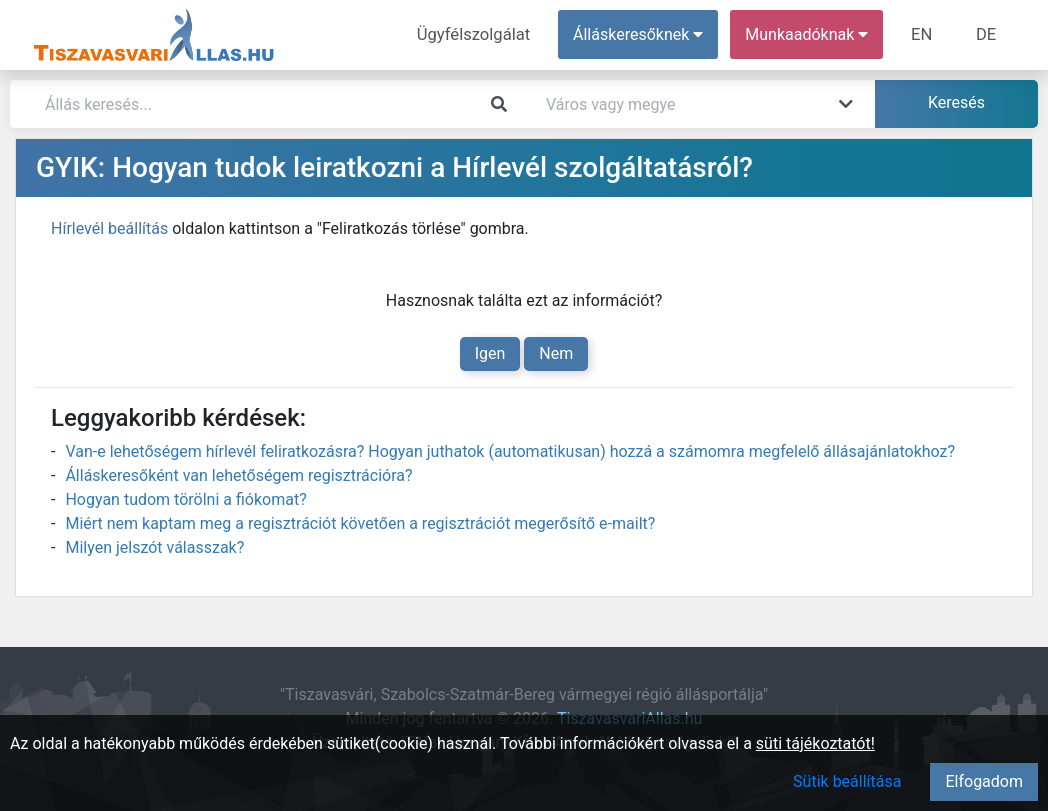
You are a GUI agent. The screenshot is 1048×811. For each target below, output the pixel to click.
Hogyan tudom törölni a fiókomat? (185, 499)
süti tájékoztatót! (815, 743)
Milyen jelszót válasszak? (154, 547)
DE (987, 34)
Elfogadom (984, 781)
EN (925, 34)
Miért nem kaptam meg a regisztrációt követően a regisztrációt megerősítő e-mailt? (360, 523)
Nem (556, 353)
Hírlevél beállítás (109, 228)
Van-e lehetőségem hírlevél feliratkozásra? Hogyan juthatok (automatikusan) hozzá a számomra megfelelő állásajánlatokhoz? (510, 451)
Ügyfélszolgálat (480, 34)
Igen (490, 353)
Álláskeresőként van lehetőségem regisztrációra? (238, 475)
